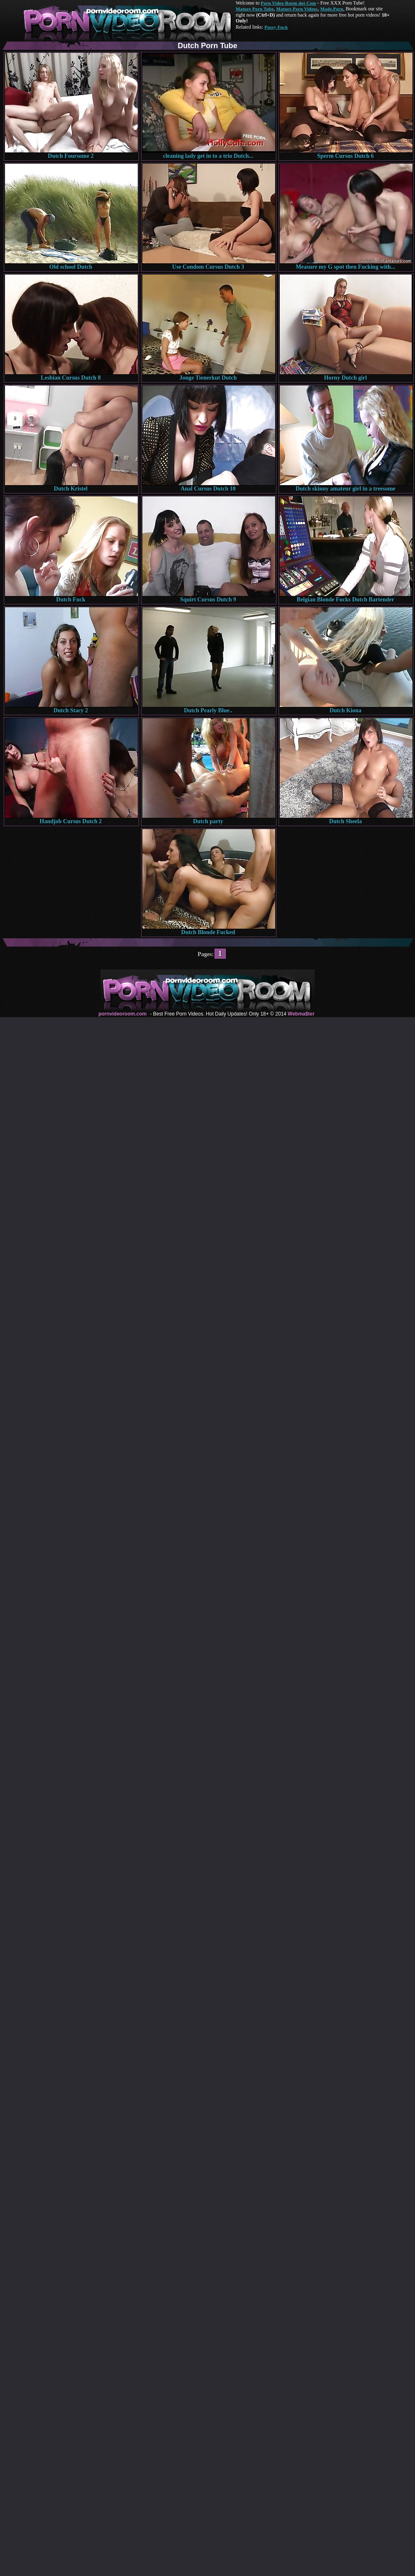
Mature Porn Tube (255, 8)
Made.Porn (331, 8)
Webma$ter (301, 1014)
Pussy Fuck (276, 27)
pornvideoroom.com (122, 1014)
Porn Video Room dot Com (288, 2)
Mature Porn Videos (297, 8)
